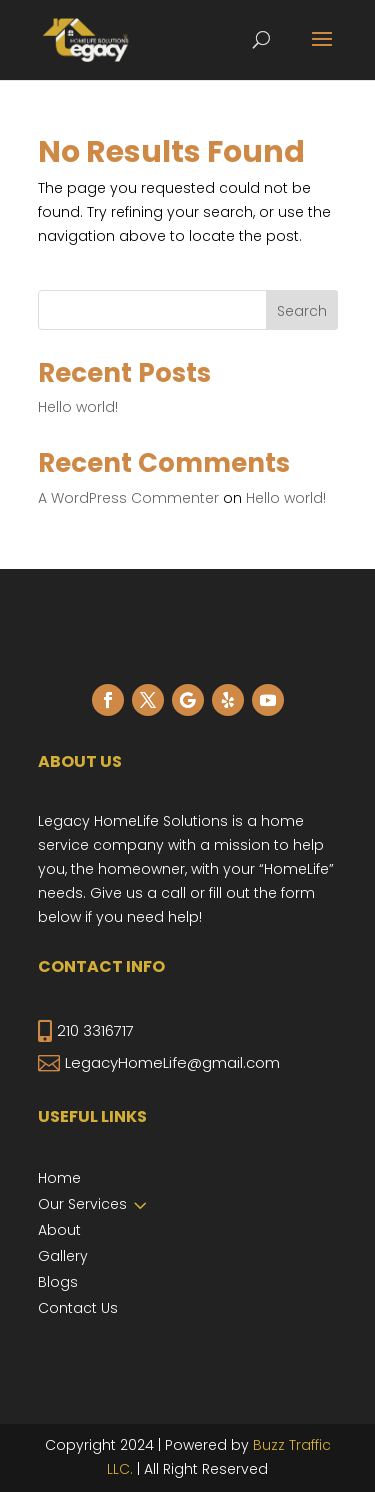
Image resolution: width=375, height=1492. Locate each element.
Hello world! (78, 407)
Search (302, 311)
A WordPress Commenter (128, 498)
